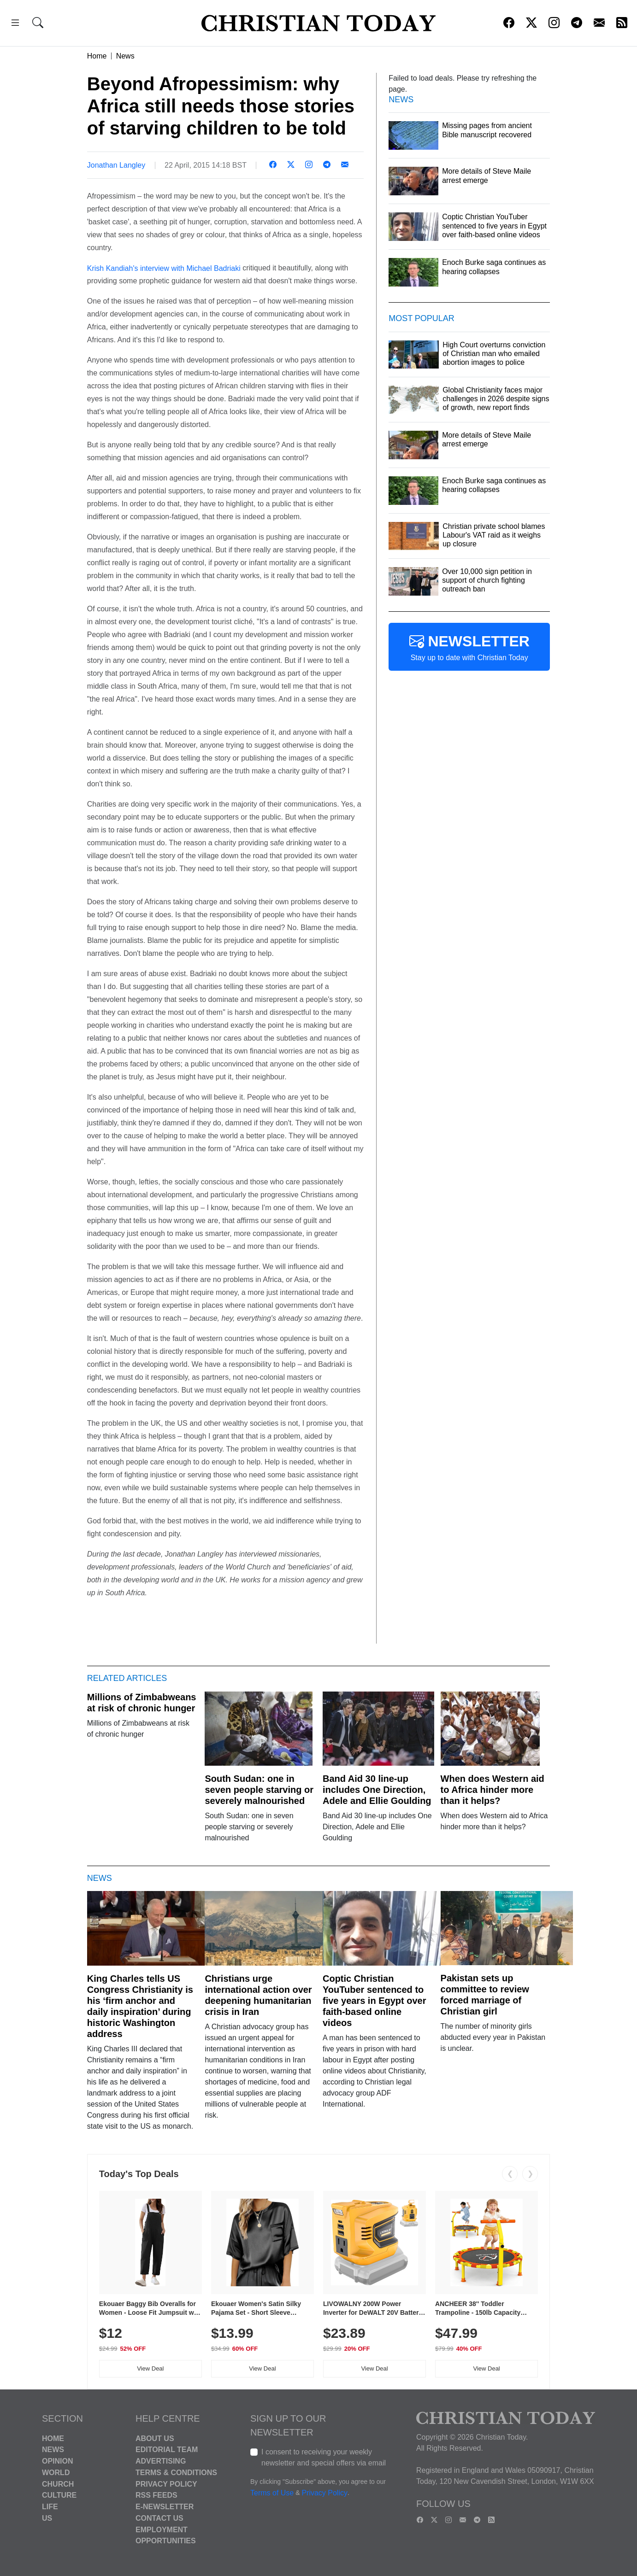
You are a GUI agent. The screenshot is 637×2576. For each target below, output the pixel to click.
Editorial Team (167, 2449)
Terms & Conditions (176, 2472)
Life (50, 2507)
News (125, 56)
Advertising (161, 2461)
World (56, 2472)
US (47, 2518)
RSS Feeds (156, 2495)
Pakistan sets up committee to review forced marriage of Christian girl (485, 1994)
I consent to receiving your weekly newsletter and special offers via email (323, 2457)
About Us (155, 2438)
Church (58, 2484)
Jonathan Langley (116, 165)
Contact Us (159, 2518)
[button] (15, 24)
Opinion (57, 2461)
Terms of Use (272, 2493)
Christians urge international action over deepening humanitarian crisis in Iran (258, 1995)
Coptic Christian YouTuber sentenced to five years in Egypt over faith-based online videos (374, 2000)
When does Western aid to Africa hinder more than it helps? (492, 1790)
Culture (59, 2495)
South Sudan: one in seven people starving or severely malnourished (259, 1790)
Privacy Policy (166, 2484)
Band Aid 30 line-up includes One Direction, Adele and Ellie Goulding (377, 1790)
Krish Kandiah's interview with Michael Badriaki (164, 268)
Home (97, 56)
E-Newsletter (165, 2507)
